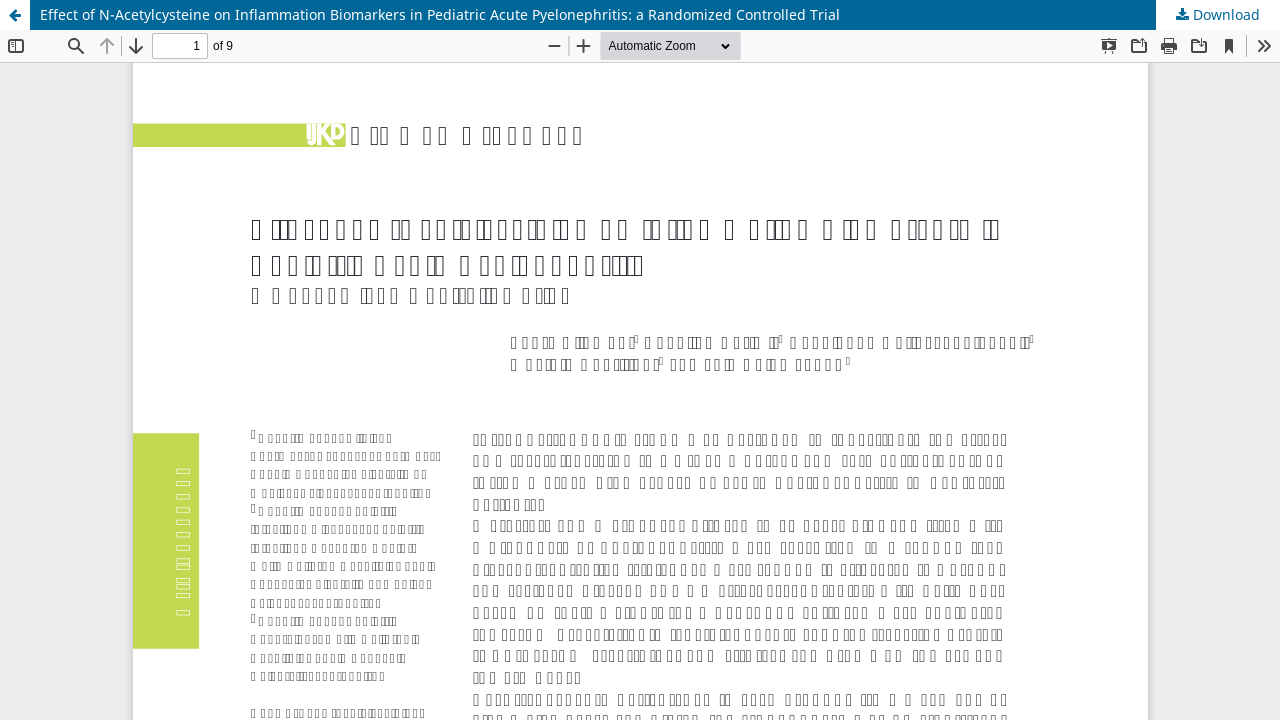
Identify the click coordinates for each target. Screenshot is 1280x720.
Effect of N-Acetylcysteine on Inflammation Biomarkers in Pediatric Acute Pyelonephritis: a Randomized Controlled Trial (440, 14)
